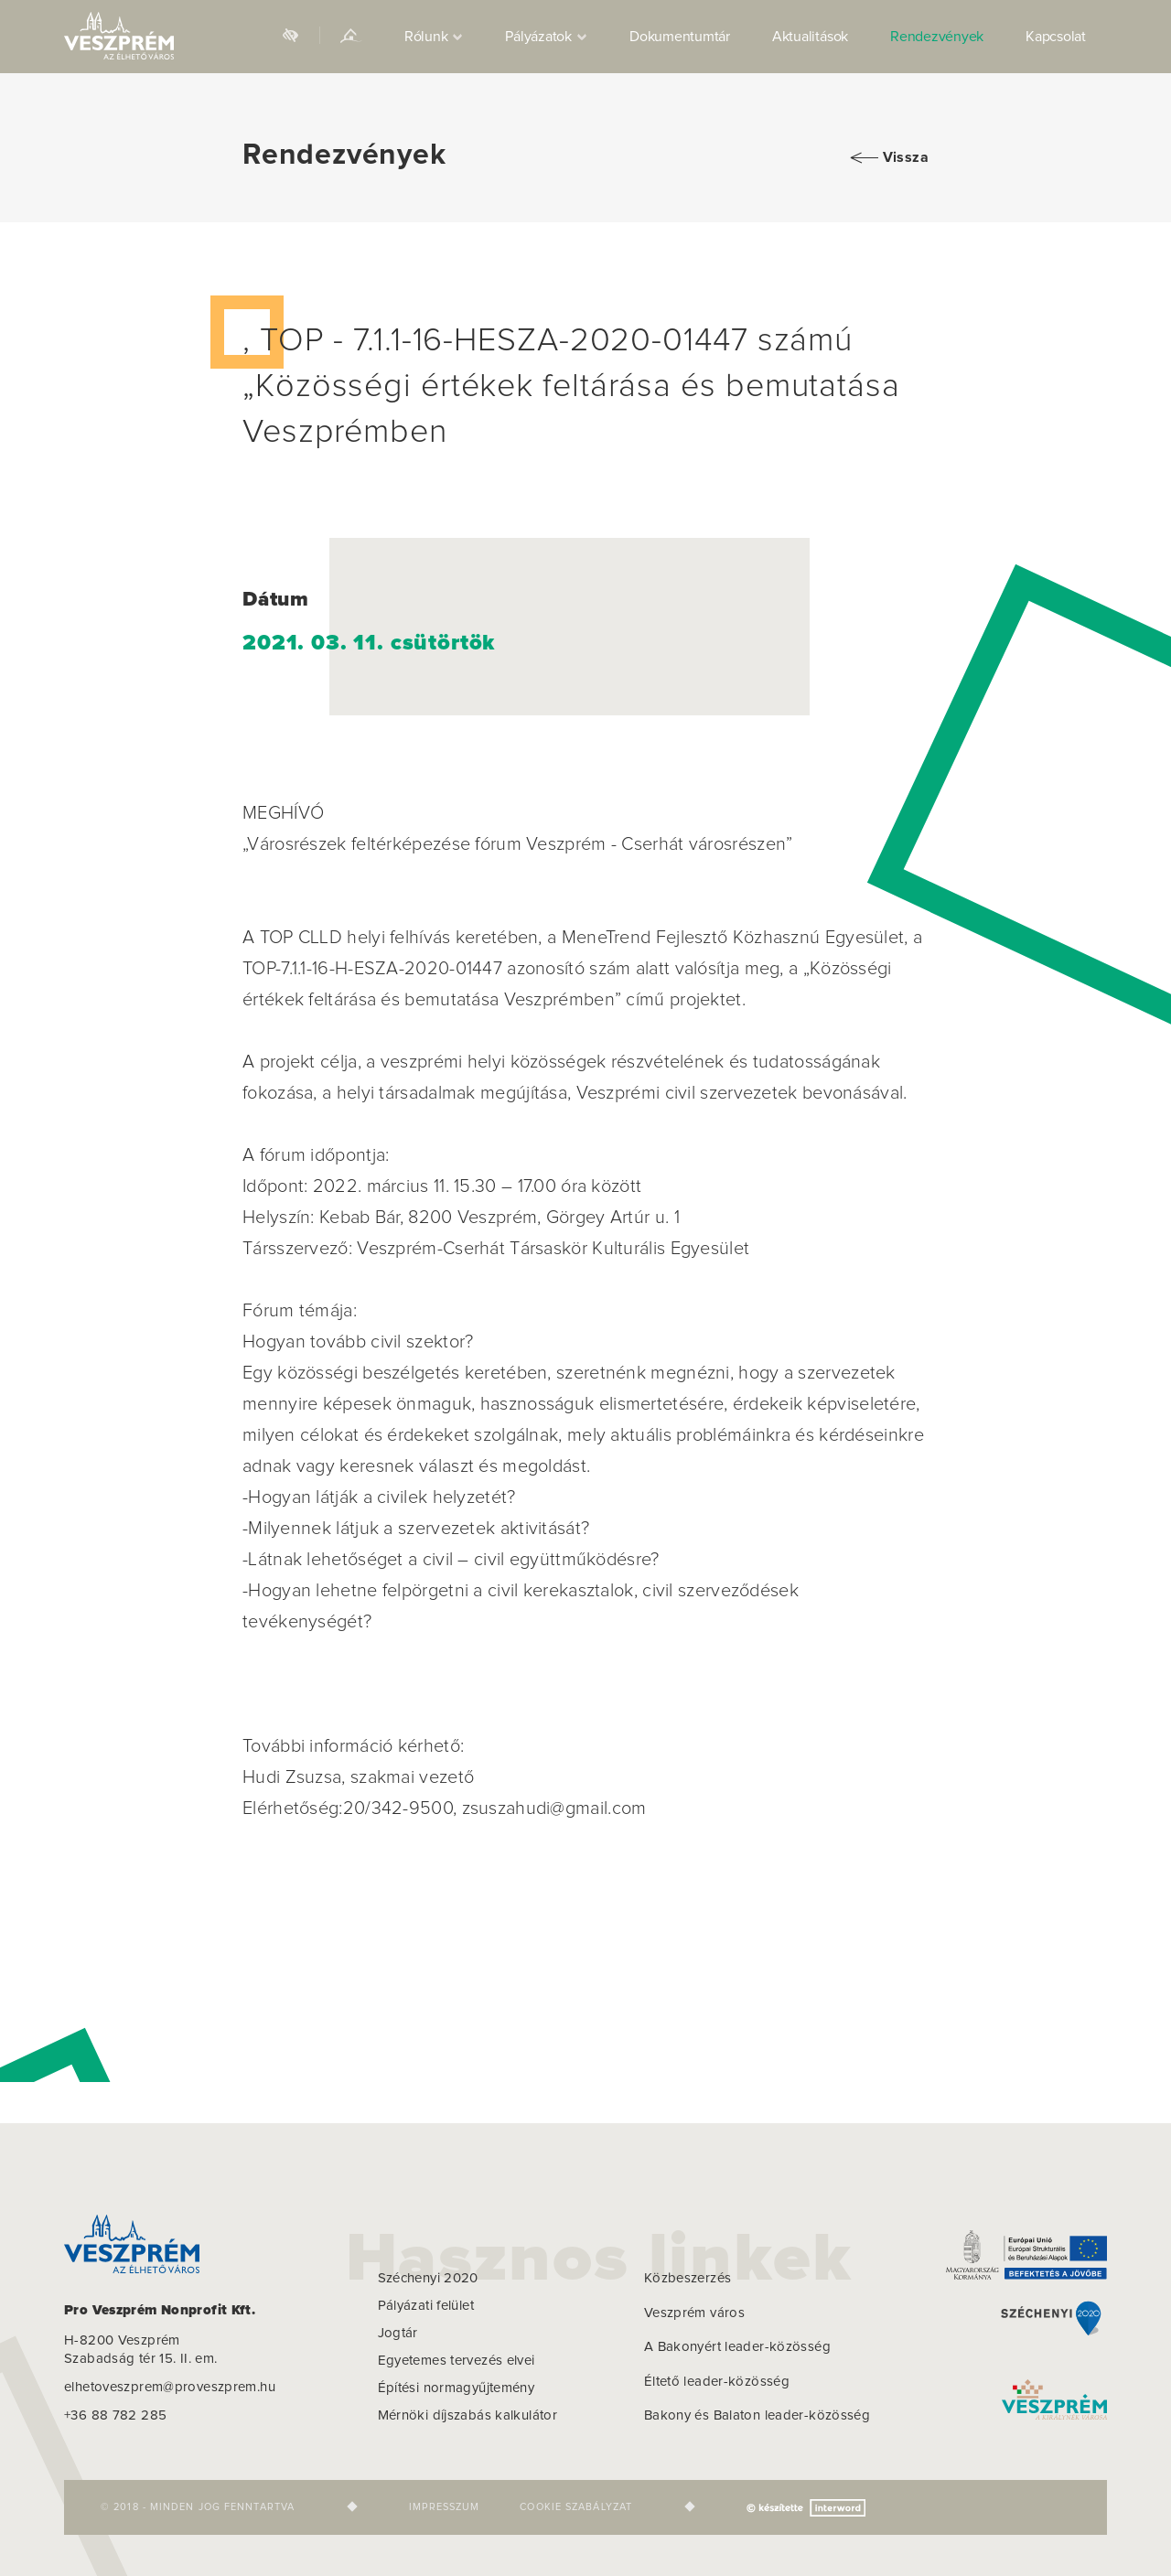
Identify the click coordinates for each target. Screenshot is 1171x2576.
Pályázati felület (426, 2306)
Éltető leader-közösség (717, 2381)
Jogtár (398, 2333)
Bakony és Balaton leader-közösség (757, 2415)
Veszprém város (694, 2313)
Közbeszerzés (688, 2278)
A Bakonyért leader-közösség (737, 2347)
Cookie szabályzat (576, 2507)
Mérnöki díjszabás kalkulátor (468, 2415)
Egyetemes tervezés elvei (456, 2360)
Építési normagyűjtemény (456, 2388)
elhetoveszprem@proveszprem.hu (169, 2387)
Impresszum (444, 2507)
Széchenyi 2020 (428, 2278)
